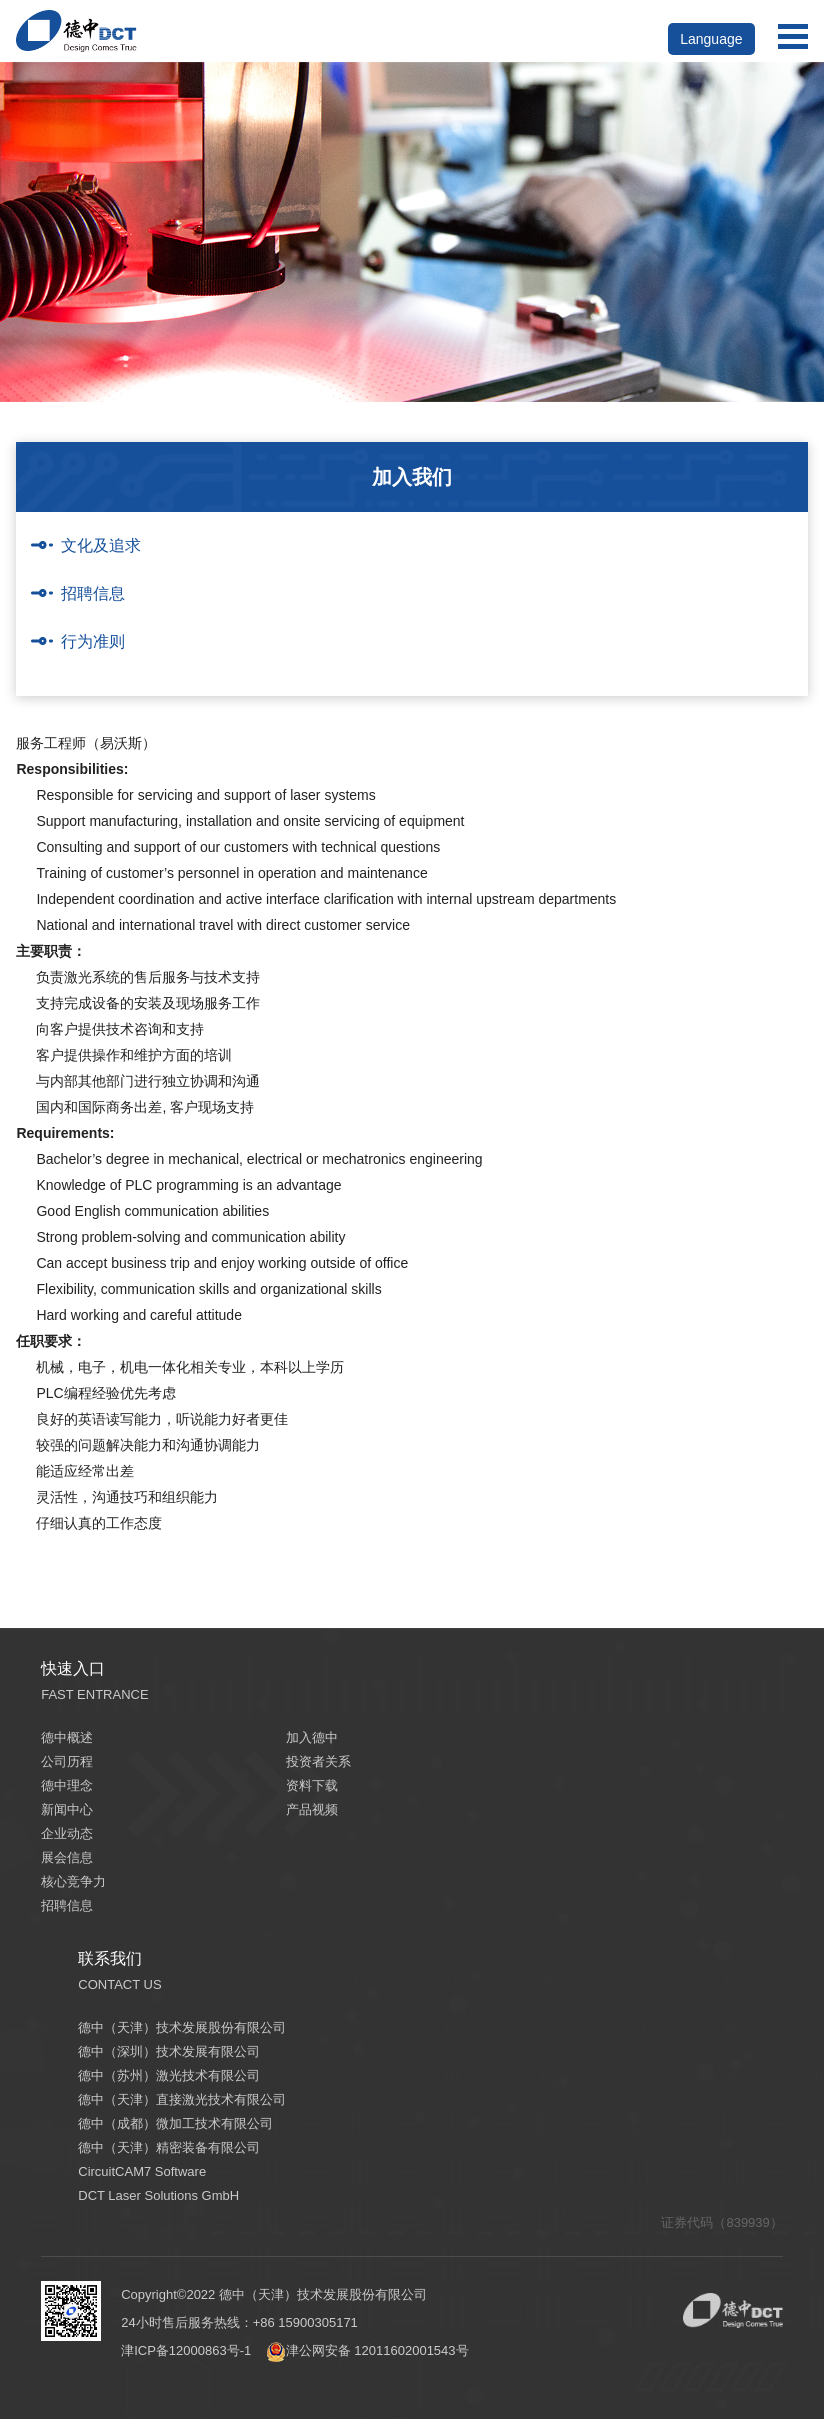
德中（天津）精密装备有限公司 (169, 2147)
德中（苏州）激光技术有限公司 (169, 2075)
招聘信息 (93, 593)
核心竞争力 (73, 1881)
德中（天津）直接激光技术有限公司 (182, 2099)
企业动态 (67, 1833)
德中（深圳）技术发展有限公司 (169, 2051)
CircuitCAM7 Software (142, 2171)
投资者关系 (318, 1761)
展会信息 (67, 1857)
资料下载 (312, 1785)
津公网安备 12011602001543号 (367, 2350)
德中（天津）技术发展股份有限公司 (182, 2027)
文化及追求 (101, 545)
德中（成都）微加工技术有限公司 (175, 2123)
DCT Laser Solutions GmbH (158, 2195)
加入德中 (312, 1737)
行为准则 (93, 641)
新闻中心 (67, 1809)
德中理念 (67, 1785)
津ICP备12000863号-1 (186, 2350)
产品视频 (312, 1809)
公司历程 (67, 1761)
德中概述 (67, 1737)
